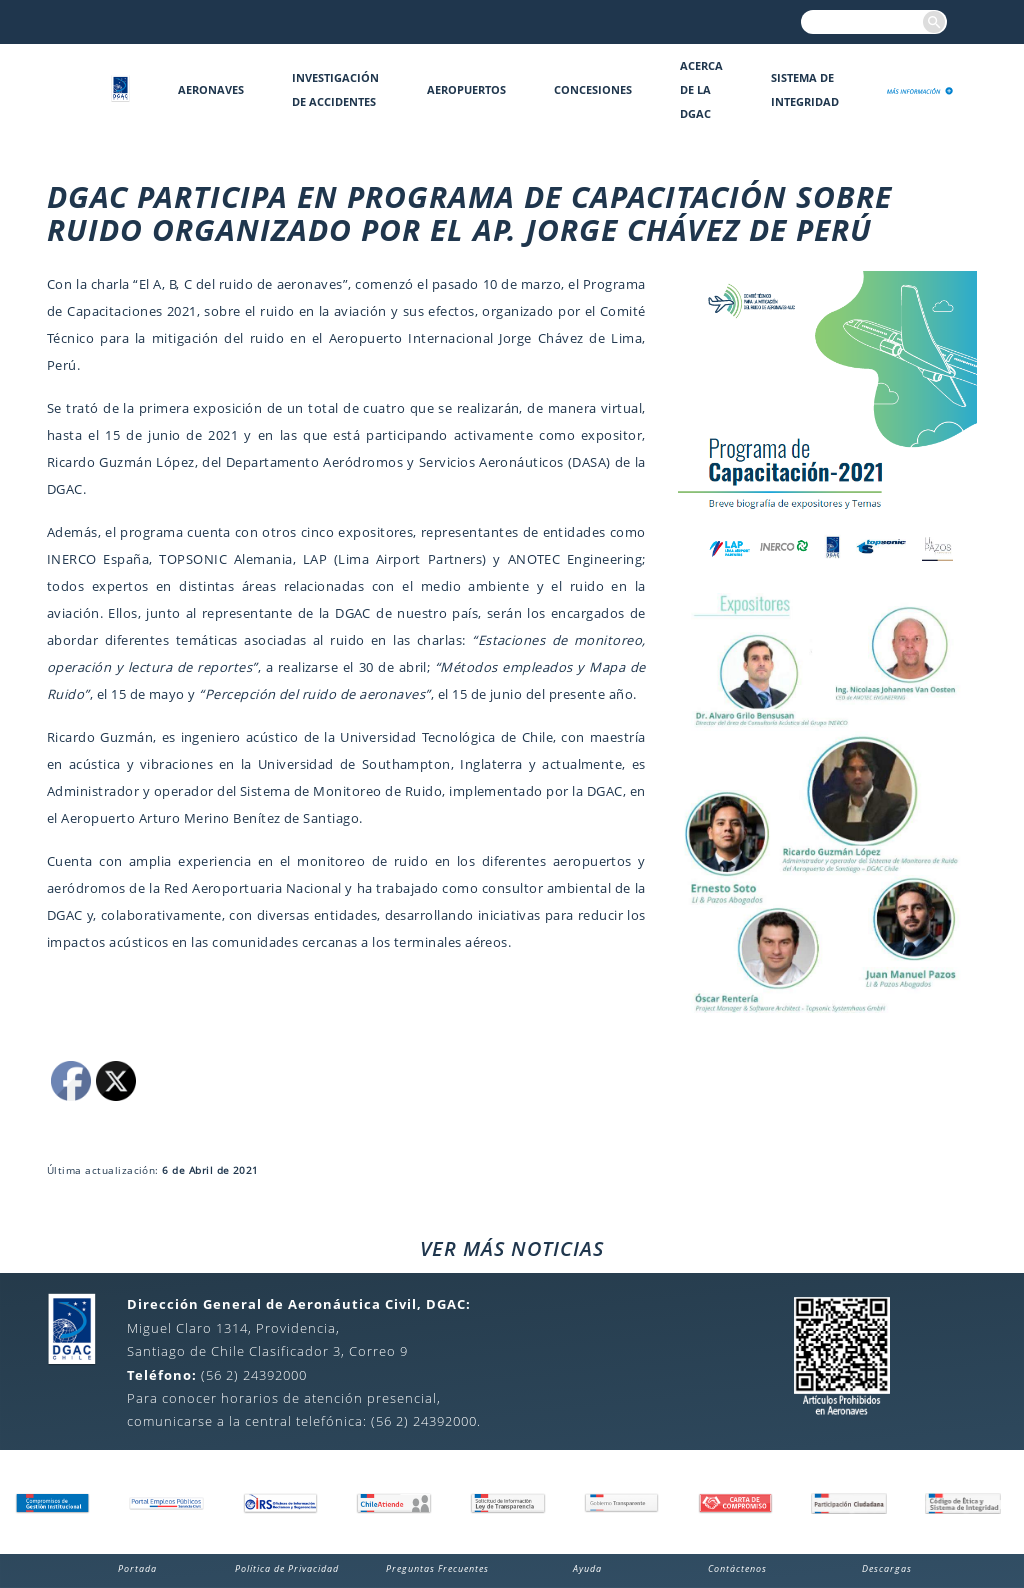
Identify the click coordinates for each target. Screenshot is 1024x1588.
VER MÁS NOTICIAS (512, 1248)
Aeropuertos (466, 89)
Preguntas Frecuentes (437, 1568)
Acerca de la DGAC (701, 89)
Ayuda (587, 1568)
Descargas (887, 1568)
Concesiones (593, 89)
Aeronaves (211, 89)
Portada (137, 1568)
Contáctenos (737, 1568)
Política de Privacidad (287, 1568)
